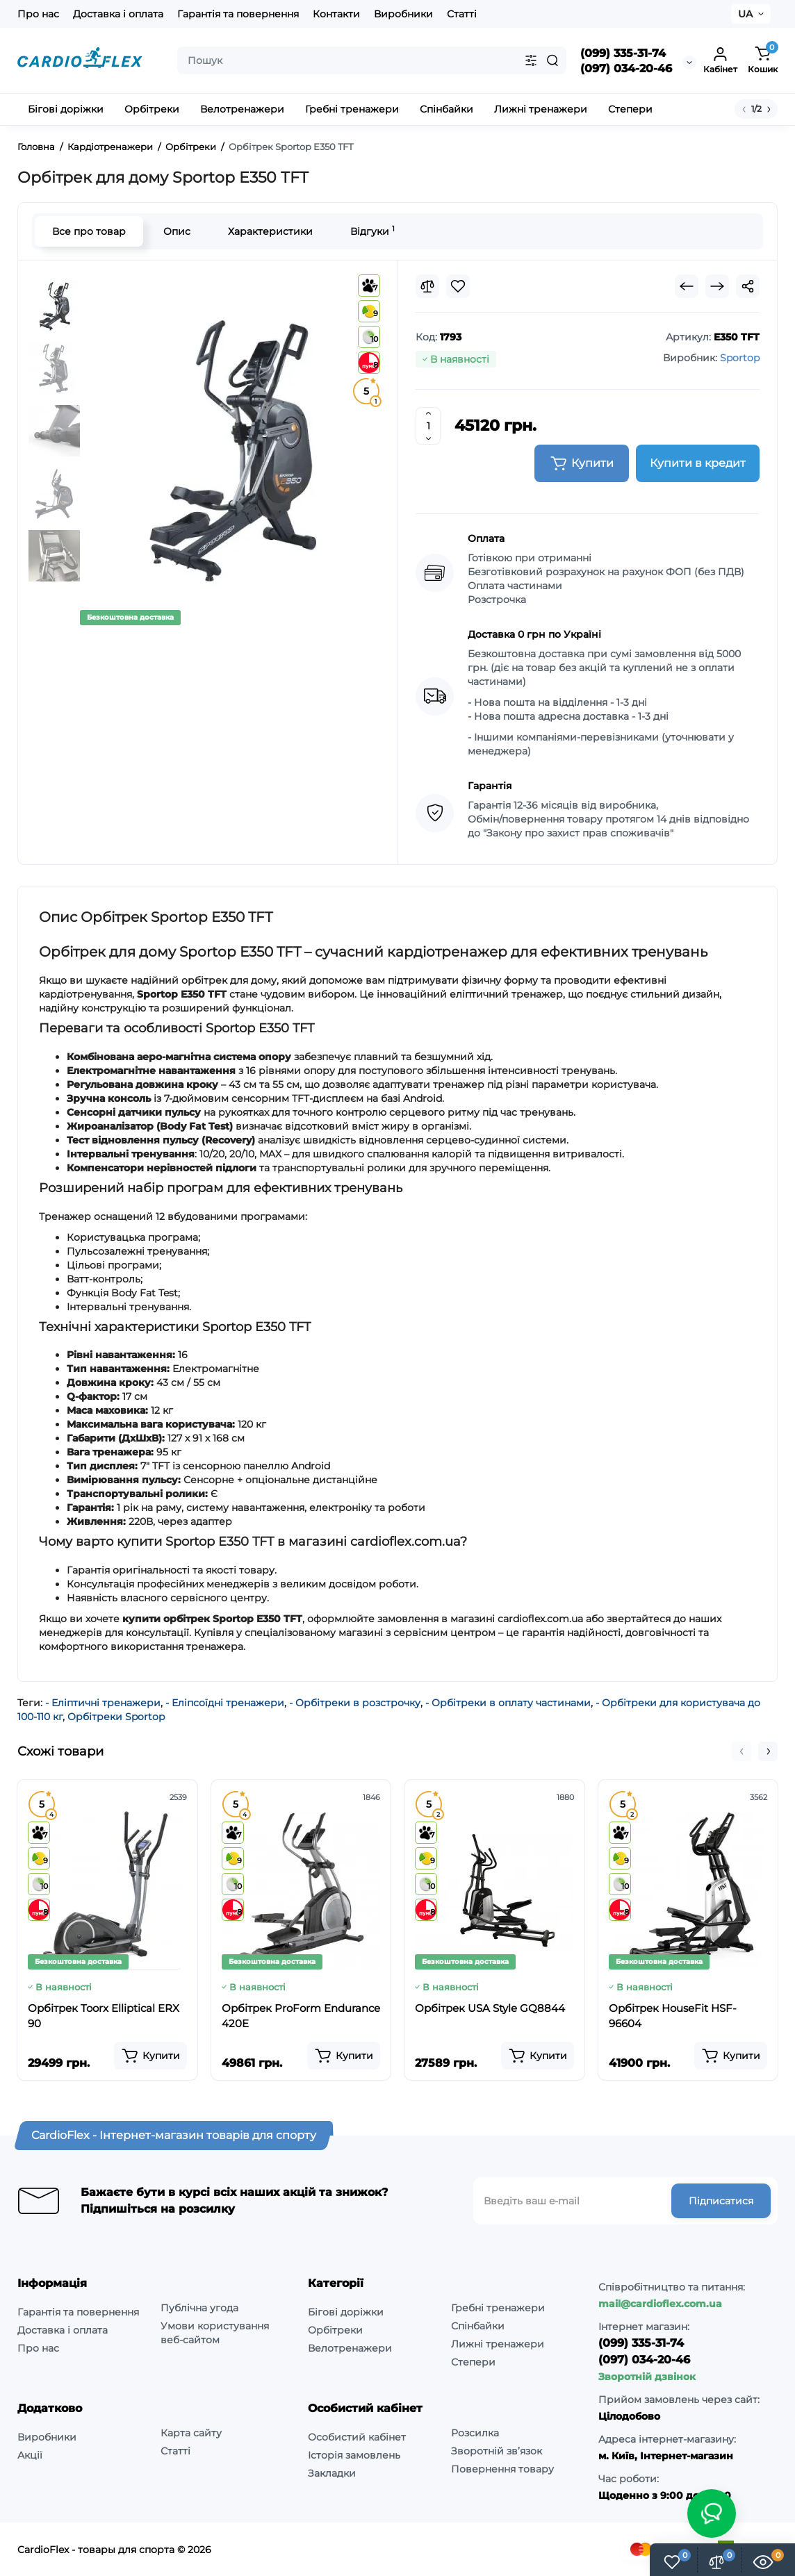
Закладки (332, 2473)
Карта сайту (191, 2433)
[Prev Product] (686, 286)
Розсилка (475, 2433)
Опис (176, 231)
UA (745, 14)
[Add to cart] (150, 2056)
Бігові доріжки (346, 2312)
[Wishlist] (458, 286)
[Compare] (427, 286)
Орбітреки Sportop (116, 1716)
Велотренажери (350, 2348)
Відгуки (372, 231)
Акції (29, 2455)
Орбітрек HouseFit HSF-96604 (673, 2015)
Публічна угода (199, 2308)
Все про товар (89, 231)
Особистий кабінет (357, 2437)
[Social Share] (748, 286)
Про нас (38, 14)
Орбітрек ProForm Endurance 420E (301, 2015)
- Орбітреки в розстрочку (354, 1702)
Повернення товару (502, 2469)
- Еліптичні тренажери (103, 1702)
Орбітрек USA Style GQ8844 (490, 2008)
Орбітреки (335, 2330)
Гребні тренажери (498, 2308)
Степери (473, 2362)
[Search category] (531, 60)
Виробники (403, 14)
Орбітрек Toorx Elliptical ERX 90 (103, 2015)
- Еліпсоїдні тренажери (224, 1702)
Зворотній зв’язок (496, 2451)
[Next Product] (717, 286)
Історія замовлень (354, 2455)
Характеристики (270, 231)
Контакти (336, 14)
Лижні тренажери (497, 2344)
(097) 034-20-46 (626, 68)
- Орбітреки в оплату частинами (508, 1702)
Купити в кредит (698, 463)
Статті (462, 14)
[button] (741, 1751)
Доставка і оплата (118, 14)
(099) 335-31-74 (623, 53)
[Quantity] (428, 426)
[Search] (552, 60)
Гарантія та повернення (238, 14)
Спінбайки (478, 2326)
